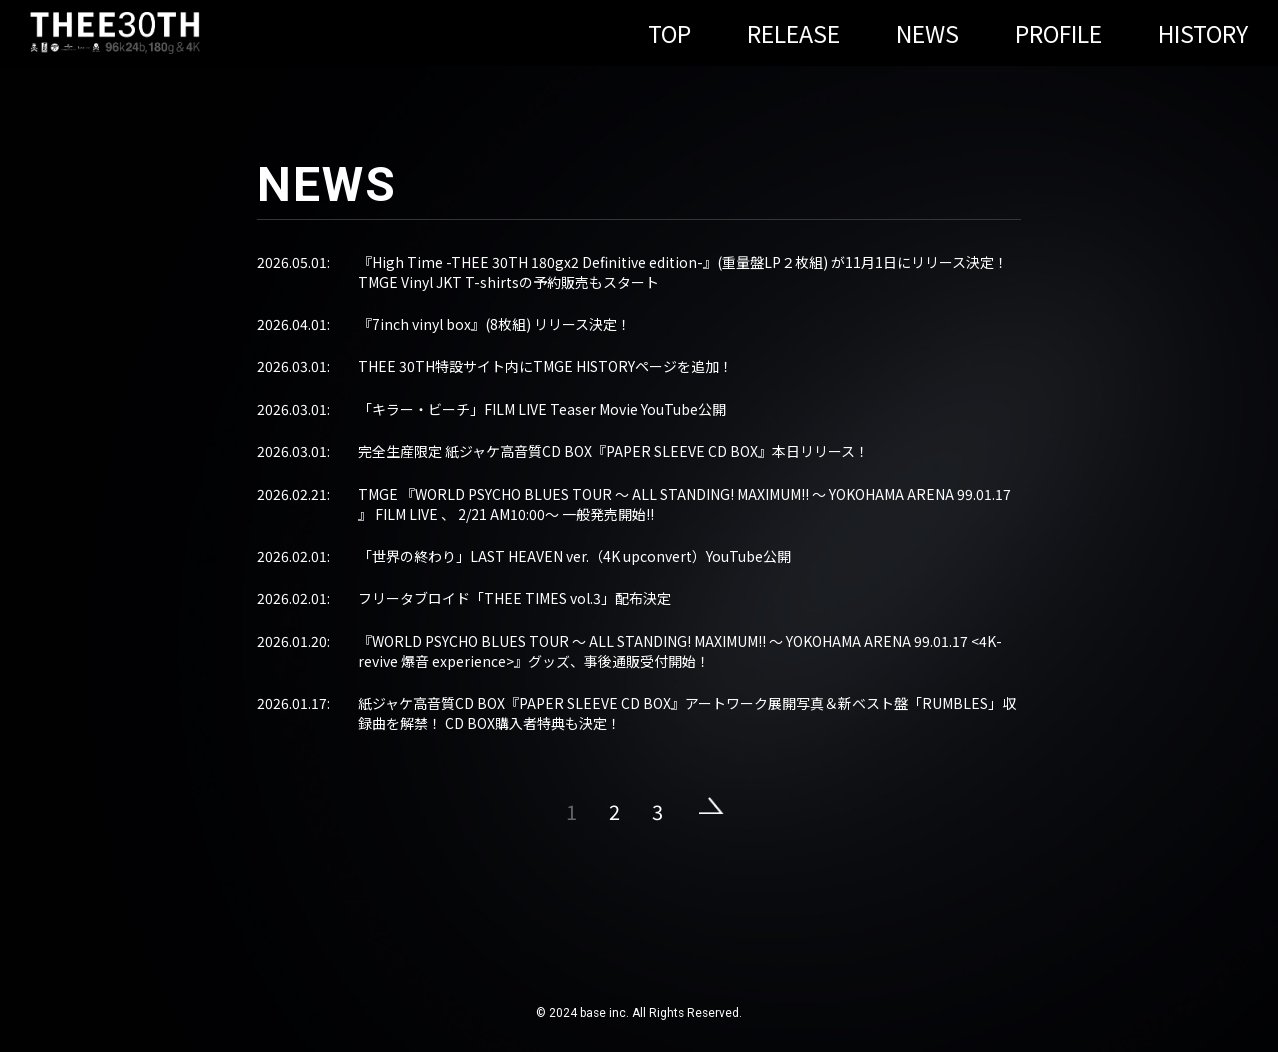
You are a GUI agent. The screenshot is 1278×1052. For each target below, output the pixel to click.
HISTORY (1203, 33)
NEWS (927, 33)
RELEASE (793, 33)
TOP (669, 33)
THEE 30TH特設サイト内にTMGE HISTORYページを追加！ (545, 366)
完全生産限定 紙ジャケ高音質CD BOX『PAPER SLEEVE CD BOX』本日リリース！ (613, 451)
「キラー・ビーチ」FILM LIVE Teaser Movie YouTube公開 (542, 409)
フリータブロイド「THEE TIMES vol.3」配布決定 (514, 598)
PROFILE (1058, 33)
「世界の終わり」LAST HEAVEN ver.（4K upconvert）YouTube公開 (574, 556)
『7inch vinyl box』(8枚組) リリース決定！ (494, 324)
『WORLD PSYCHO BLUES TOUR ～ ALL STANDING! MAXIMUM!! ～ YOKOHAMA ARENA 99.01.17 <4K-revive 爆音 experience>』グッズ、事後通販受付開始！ (680, 651)
